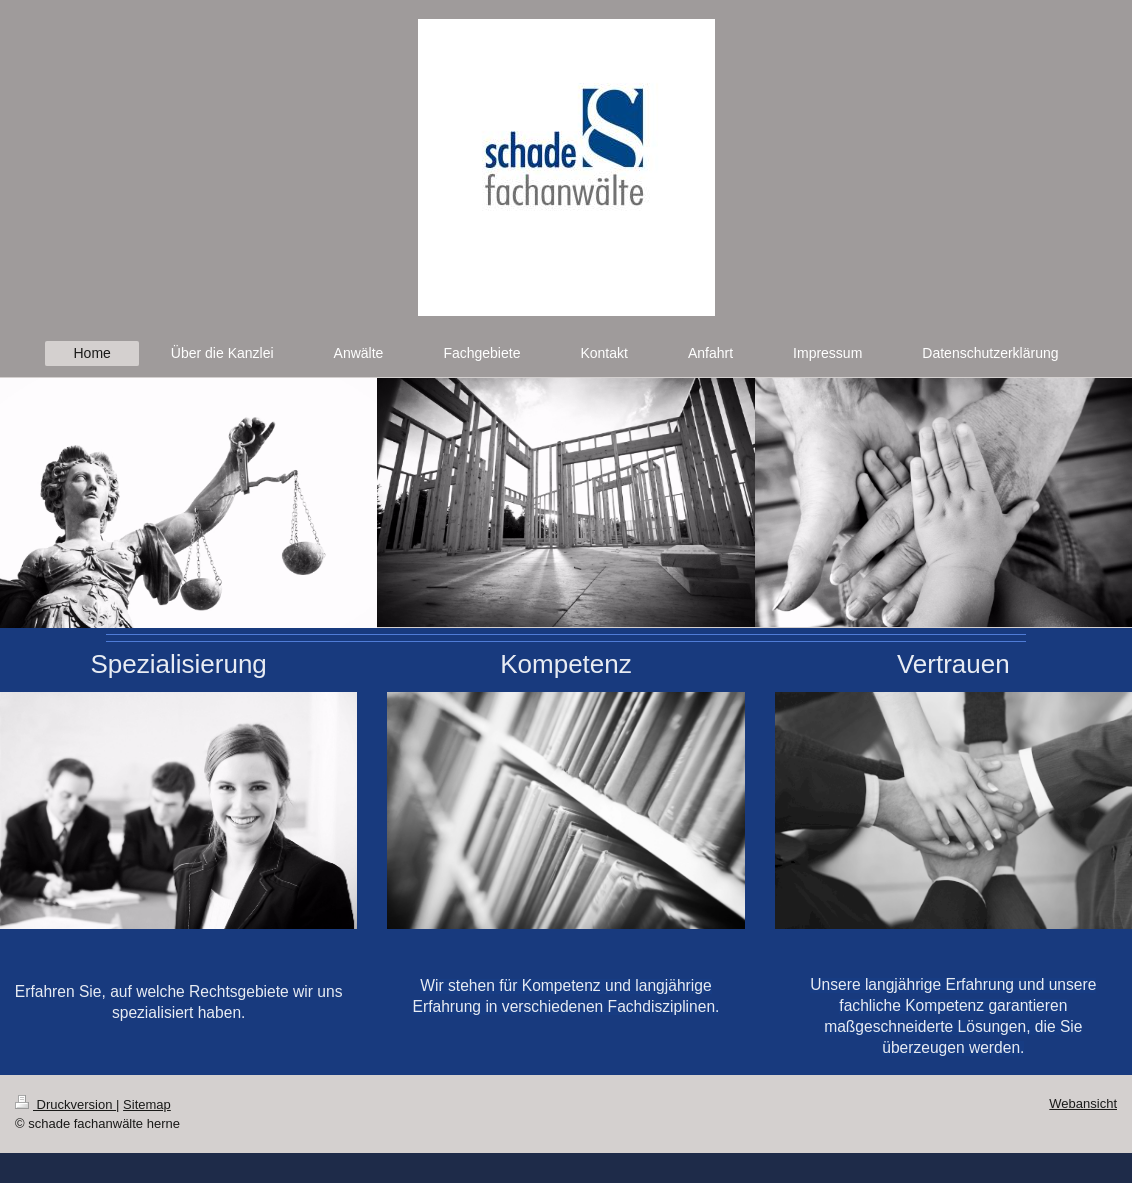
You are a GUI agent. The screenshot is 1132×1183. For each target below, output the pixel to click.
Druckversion (65, 1104)
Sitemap (147, 1104)
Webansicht (1083, 1103)
